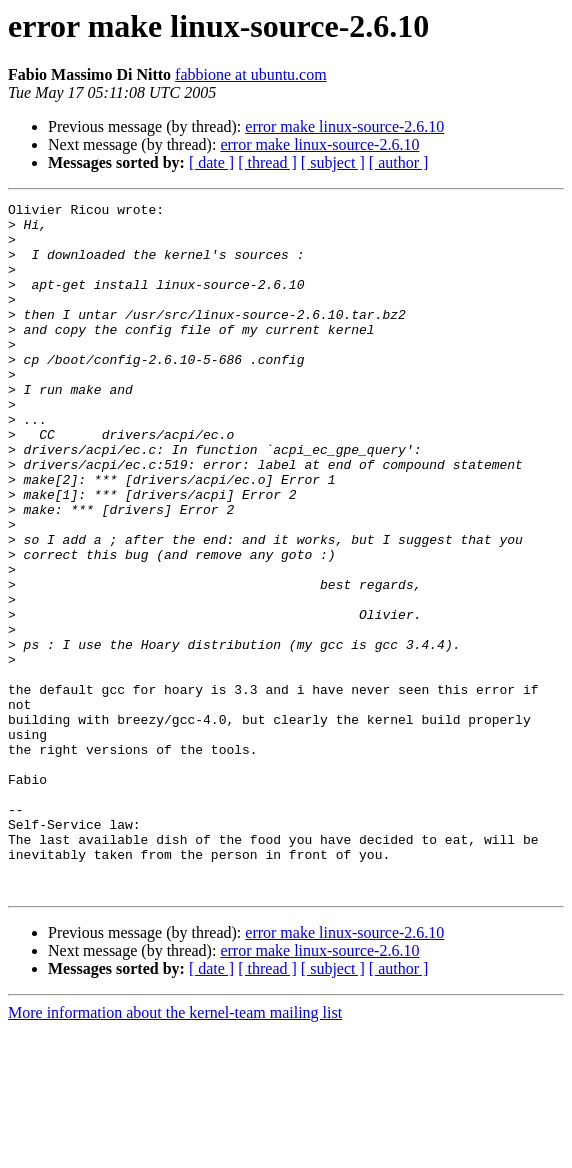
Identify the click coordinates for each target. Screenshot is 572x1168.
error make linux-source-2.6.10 (344, 126)
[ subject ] (333, 162)
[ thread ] (267, 162)
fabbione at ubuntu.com (251, 74)
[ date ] (211, 162)
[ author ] (399, 162)
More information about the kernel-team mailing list (175, 1150)
